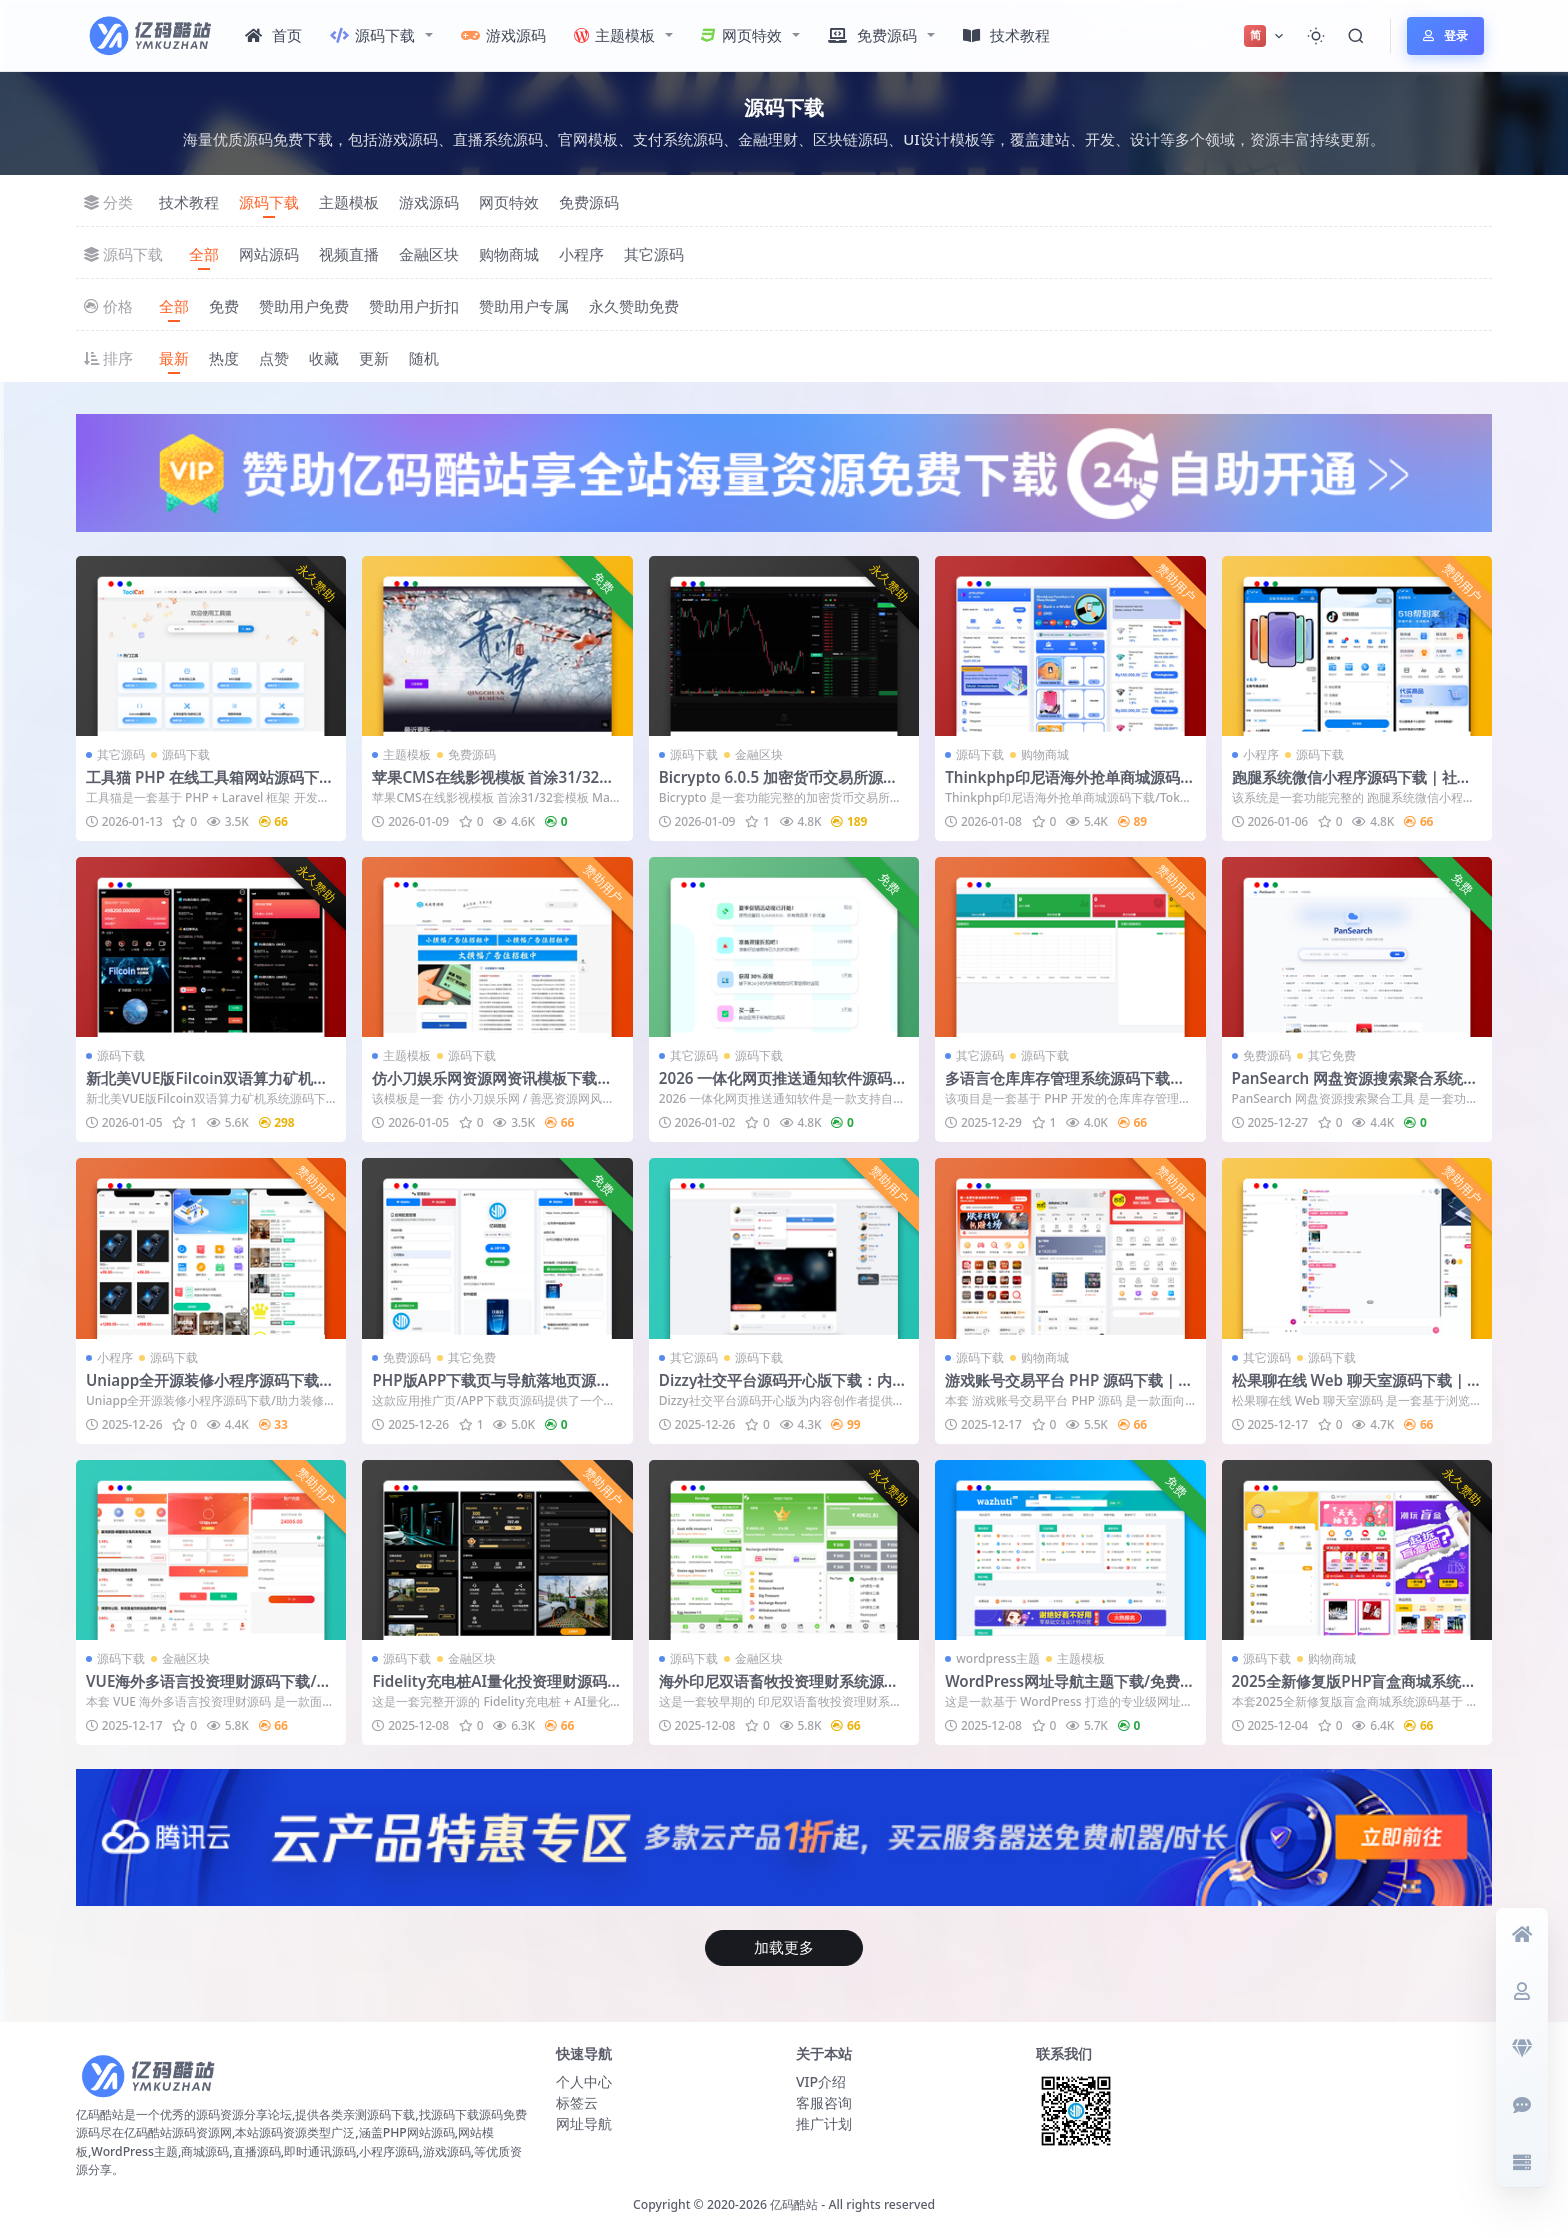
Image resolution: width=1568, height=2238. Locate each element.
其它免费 (1332, 1055)
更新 (374, 358)
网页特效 (741, 35)
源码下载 (372, 35)
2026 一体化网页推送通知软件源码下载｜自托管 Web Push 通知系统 (783, 1087)
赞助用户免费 (304, 306)
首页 (273, 35)
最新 (174, 358)
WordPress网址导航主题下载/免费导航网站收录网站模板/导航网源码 (1070, 1690)
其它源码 (654, 254)
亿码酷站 (794, 2204)
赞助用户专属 (524, 306)
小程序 (581, 254)
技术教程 (1006, 35)
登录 (1445, 35)
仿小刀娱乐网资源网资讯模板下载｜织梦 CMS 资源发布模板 (492, 1087)
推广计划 (824, 2123)
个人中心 (584, 2081)
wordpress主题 (998, 1658)
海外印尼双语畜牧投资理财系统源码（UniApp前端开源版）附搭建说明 (779, 1690)
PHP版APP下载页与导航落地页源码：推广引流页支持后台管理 (484, 1389)
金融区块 (429, 254)
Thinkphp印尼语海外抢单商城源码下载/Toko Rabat (1070, 786)
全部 (204, 254)
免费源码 (872, 35)
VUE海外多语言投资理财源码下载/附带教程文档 (208, 1690)
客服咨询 (824, 2102)
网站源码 (269, 254)
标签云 (577, 2102)
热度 (224, 358)
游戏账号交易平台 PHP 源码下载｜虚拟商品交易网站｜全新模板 (1069, 1389)
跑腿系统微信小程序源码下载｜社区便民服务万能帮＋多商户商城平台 (1352, 786)
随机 (424, 358)
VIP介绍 (821, 2081)
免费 (224, 306)
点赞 (274, 358)
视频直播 (349, 254)
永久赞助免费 (634, 306)
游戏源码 (503, 35)
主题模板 (614, 35)
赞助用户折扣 (414, 306)
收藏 (324, 358)
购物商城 (509, 254)
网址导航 (584, 2123)
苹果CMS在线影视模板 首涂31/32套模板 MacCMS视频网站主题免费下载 (495, 786)
